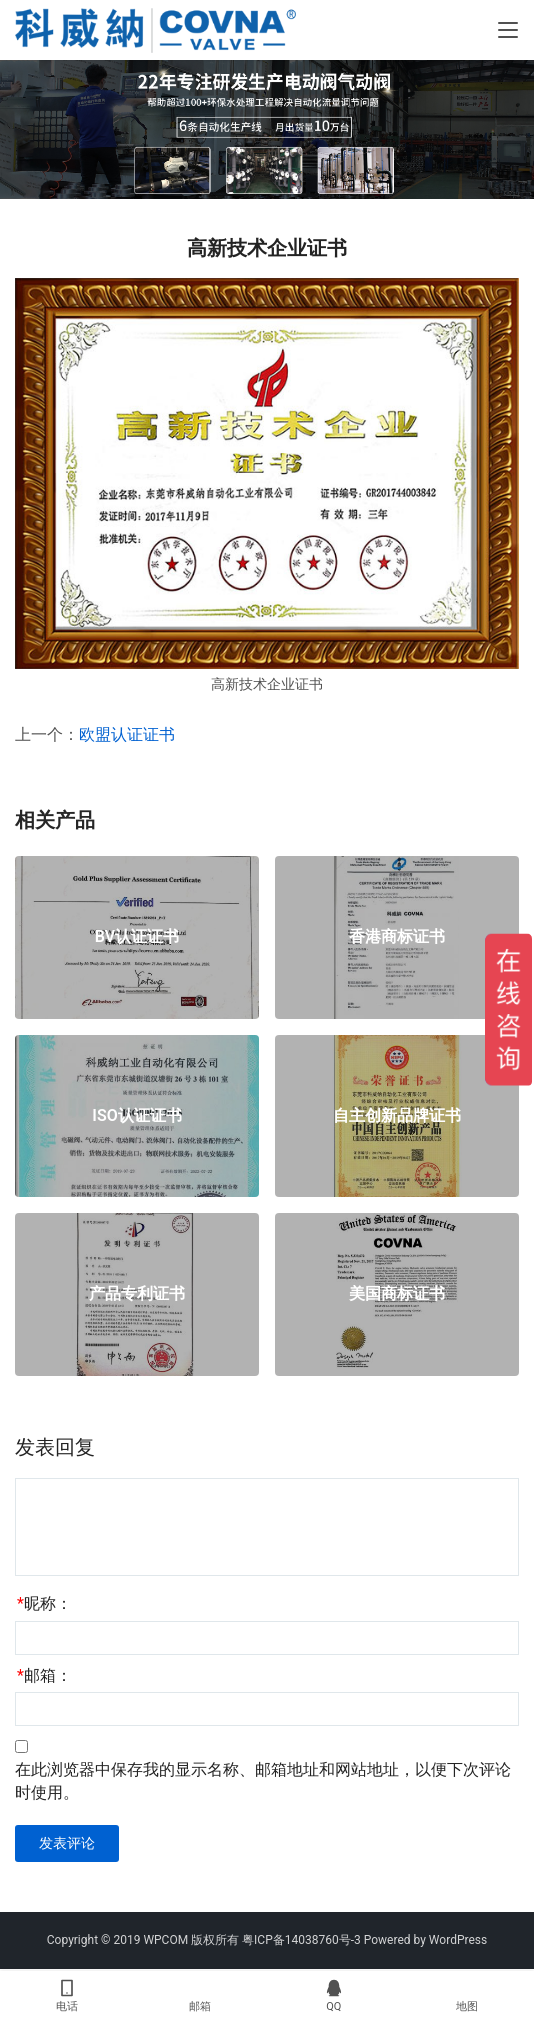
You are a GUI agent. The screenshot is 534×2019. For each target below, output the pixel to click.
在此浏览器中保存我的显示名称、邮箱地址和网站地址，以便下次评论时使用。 (263, 1781)
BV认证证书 (137, 937)
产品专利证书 (137, 1294)
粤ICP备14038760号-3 (301, 1940)
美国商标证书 (397, 1294)
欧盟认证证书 (127, 734)
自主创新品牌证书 (397, 1116)
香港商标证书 (397, 937)
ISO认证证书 (136, 1116)
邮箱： (44, 1675)
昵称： (44, 1603)
